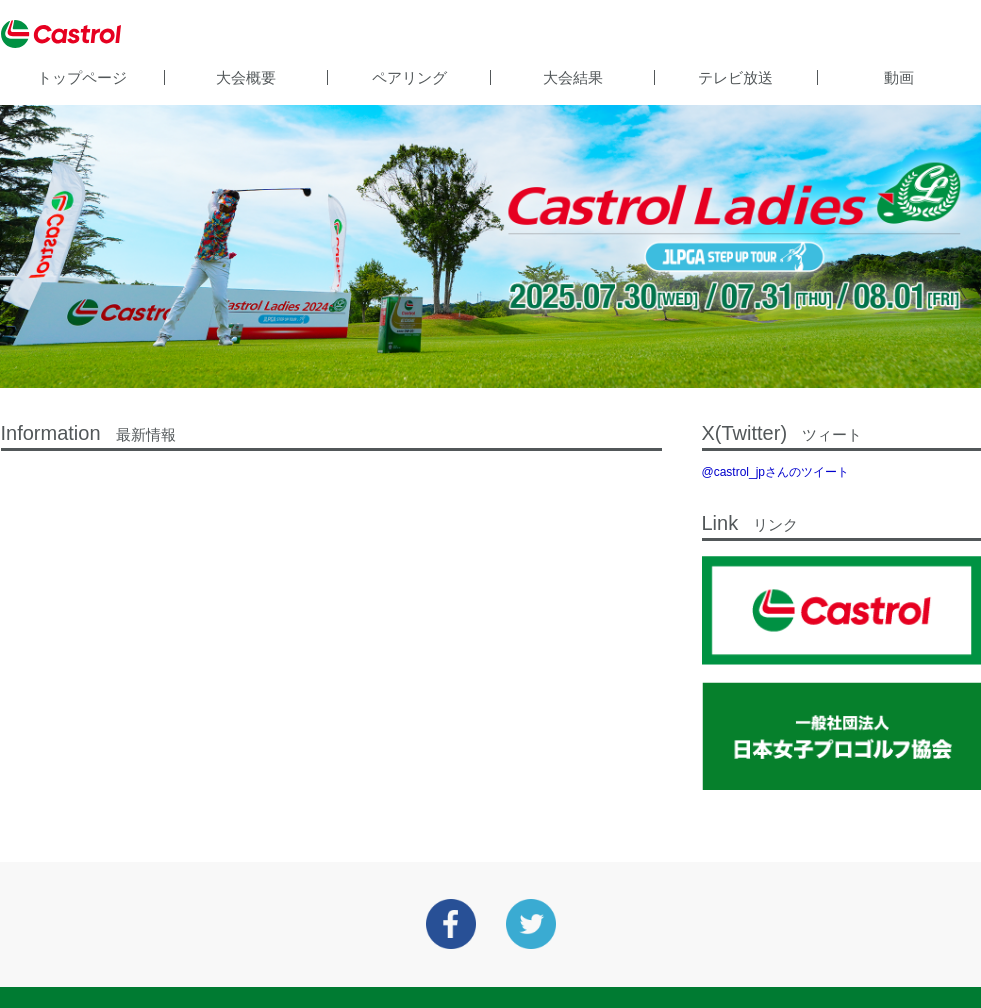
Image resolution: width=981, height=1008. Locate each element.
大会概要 (246, 77)
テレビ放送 (735, 77)
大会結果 (573, 77)
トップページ (82, 77)
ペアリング (409, 77)
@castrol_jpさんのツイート (776, 472)
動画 (899, 77)
